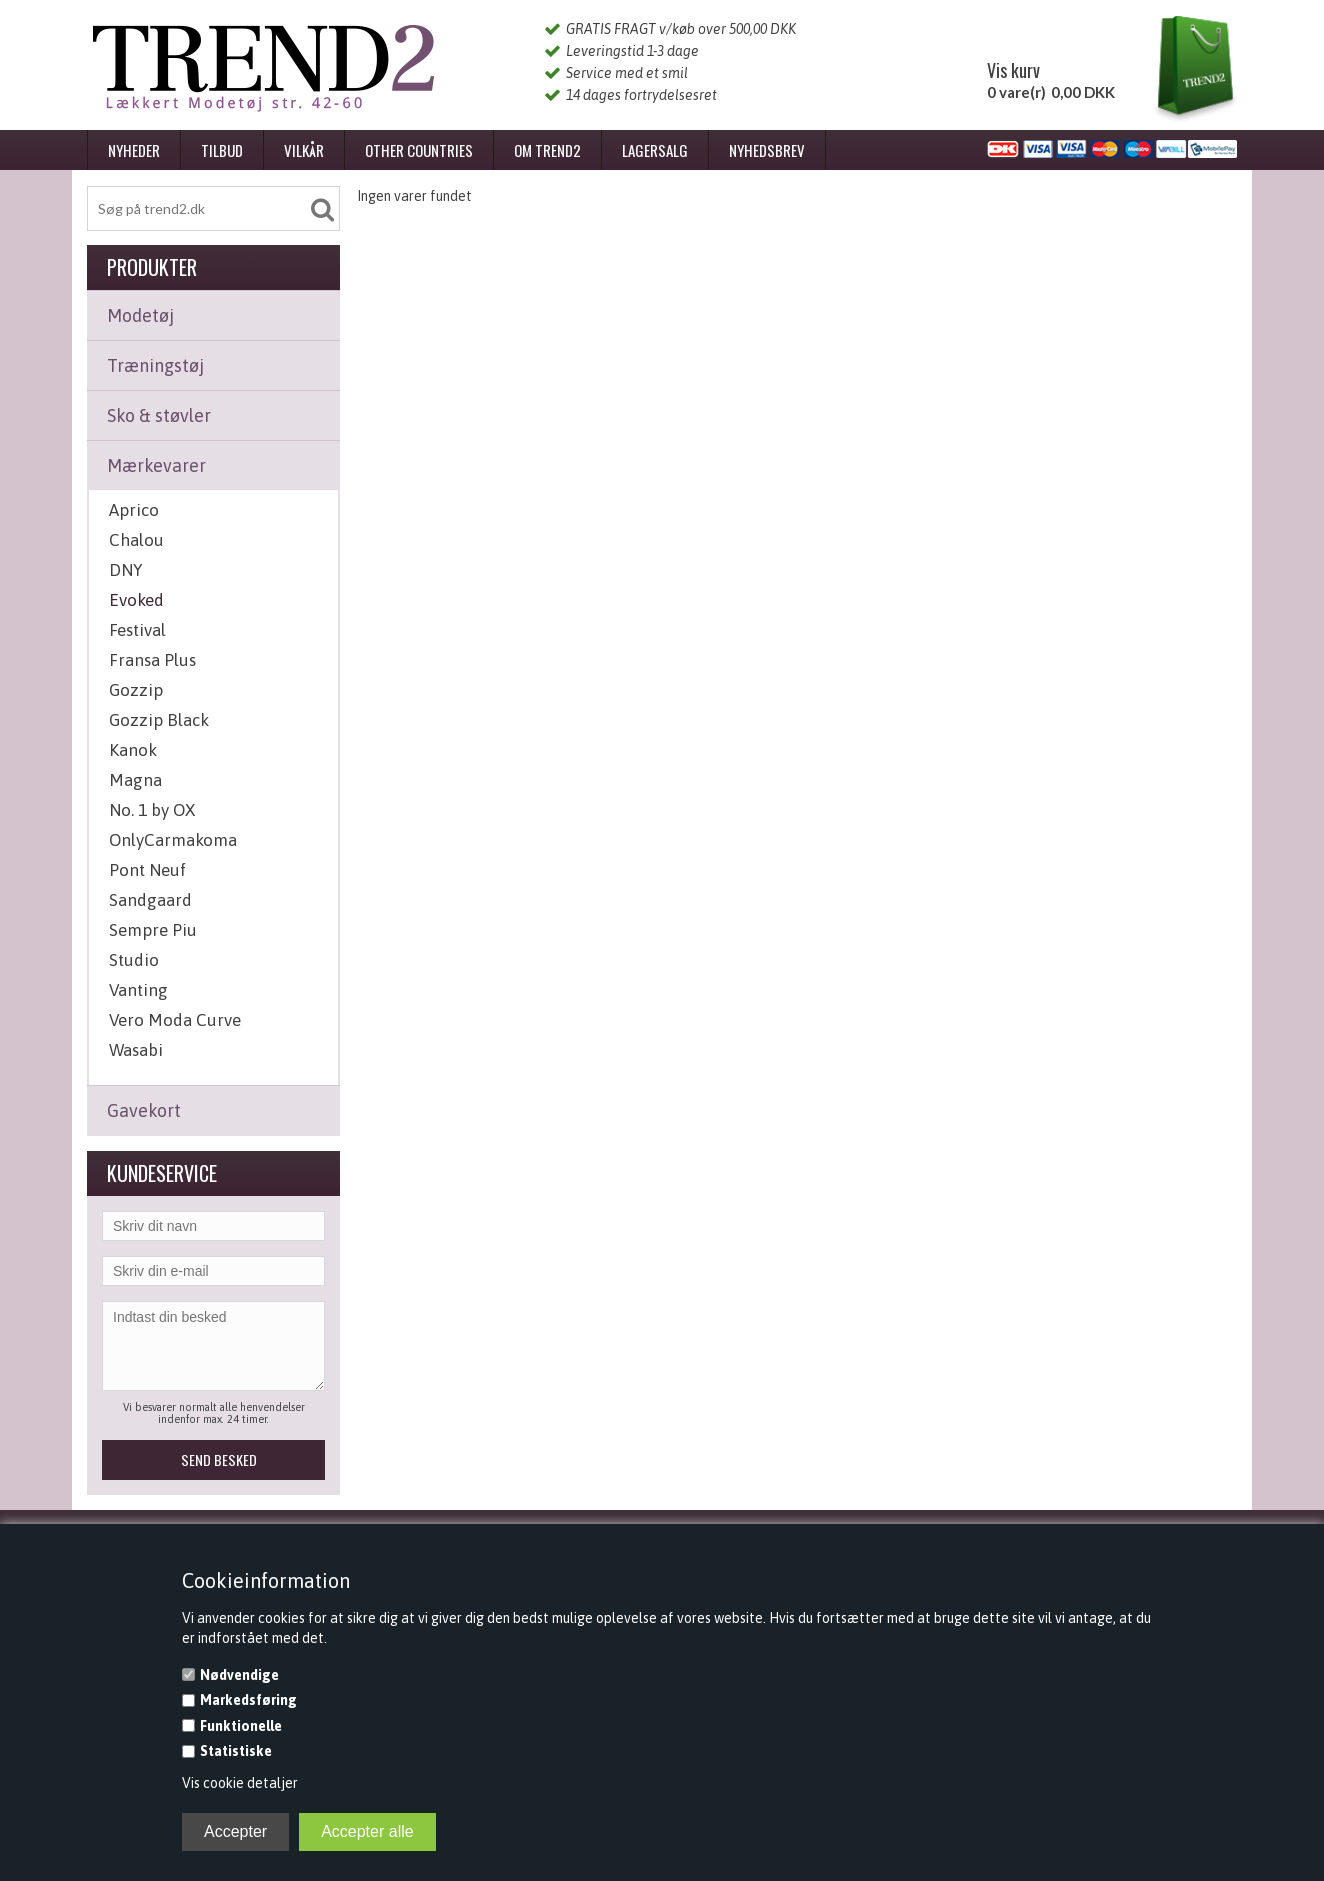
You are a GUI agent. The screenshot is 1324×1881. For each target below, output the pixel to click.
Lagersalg (655, 150)
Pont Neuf (147, 870)
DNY (125, 570)
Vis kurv (1013, 70)
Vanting (138, 990)
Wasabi (136, 1050)
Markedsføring (248, 1700)
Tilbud (222, 150)
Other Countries (419, 150)
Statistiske (236, 1751)
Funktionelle (241, 1726)
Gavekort (144, 1110)
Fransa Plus (152, 660)
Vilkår (304, 150)
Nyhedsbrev (767, 150)
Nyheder (134, 150)
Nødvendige (239, 1675)
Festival (137, 630)
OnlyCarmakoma (173, 840)
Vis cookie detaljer (240, 1783)
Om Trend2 (547, 150)
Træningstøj (155, 365)
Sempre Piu (153, 930)
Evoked (136, 600)
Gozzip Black (159, 720)
